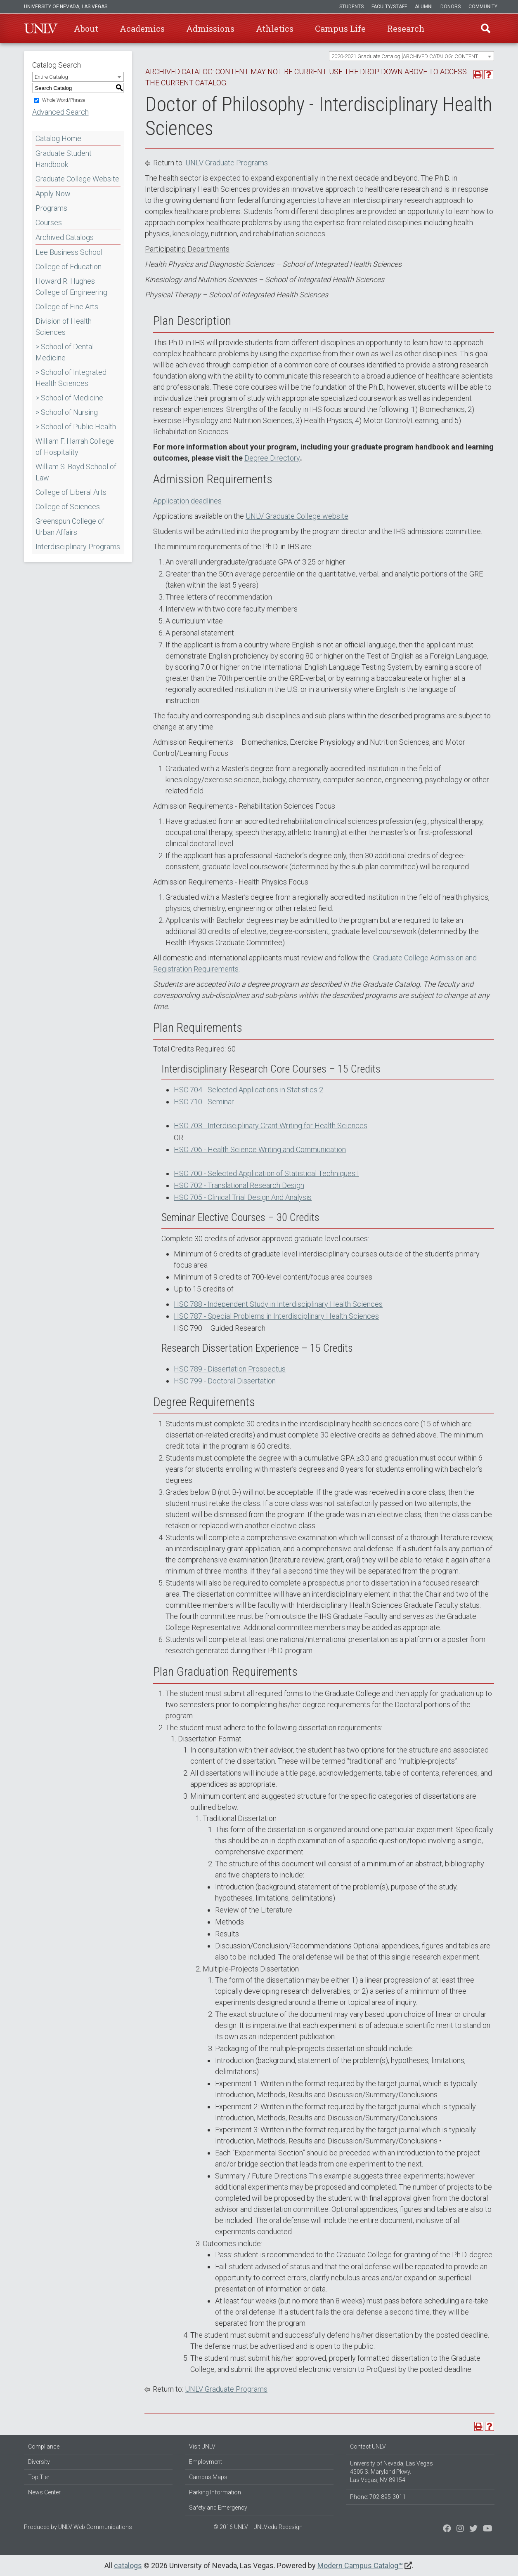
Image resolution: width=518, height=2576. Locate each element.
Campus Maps (208, 2477)
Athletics (274, 28)
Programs (51, 208)
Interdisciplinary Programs (77, 546)
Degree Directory (272, 458)
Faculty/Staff (389, 6)
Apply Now (53, 193)
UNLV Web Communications (95, 2527)
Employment (205, 2461)
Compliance (43, 2446)
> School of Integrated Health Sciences (70, 378)
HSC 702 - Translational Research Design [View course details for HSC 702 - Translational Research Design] (239, 1185)
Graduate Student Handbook (63, 159)
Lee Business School (68, 252)
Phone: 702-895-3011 (378, 2497)
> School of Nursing (66, 412)
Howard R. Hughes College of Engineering (71, 286)
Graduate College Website (77, 178)
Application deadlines (187, 500)
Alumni (424, 6)
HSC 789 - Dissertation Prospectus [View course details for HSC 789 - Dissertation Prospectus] (230, 1368)
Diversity (39, 2461)
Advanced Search (60, 112)
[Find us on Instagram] (473, 2529)
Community (482, 6)
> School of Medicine (69, 397)
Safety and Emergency (218, 2507)
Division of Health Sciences (63, 326)
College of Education (68, 266)
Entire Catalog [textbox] (51, 77)
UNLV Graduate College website (297, 516)
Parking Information (215, 2492)
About (86, 28)
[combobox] (411, 56)
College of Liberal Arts (70, 492)
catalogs (128, 2565)
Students (351, 6)
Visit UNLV (202, 2446)
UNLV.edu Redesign (278, 2527)
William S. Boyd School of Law (75, 472)
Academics (142, 28)
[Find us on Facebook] (447, 2529)
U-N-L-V (41, 28)
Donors (450, 6)
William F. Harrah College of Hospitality (74, 446)
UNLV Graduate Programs (226, 162)
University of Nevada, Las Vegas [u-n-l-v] (65, 6)
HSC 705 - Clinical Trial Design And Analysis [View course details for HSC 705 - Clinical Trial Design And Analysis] (243, 1197)
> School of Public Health (75, 426)
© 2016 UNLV (230, 2527)
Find (486, 28)
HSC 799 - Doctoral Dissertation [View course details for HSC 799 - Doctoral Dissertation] (225, 1380)
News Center (44, 2492)
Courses (48, 222)
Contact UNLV (368, 2446)
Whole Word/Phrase (63, 100)
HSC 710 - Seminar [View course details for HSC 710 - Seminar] (204, 1101)
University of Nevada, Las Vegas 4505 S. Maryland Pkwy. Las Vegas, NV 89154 (391, 2471)
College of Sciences (67, 506)
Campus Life (340, 28)
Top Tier (39, 2477)
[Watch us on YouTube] (487, 2529)
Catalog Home (58, 138)
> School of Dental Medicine (64, 352)
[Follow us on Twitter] (460, 2529)
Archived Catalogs (64, 237)
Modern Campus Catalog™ (360, 2565)
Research (406, 28)
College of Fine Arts (66, 306)
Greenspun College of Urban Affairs (69, 526)
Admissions (210, 28)
